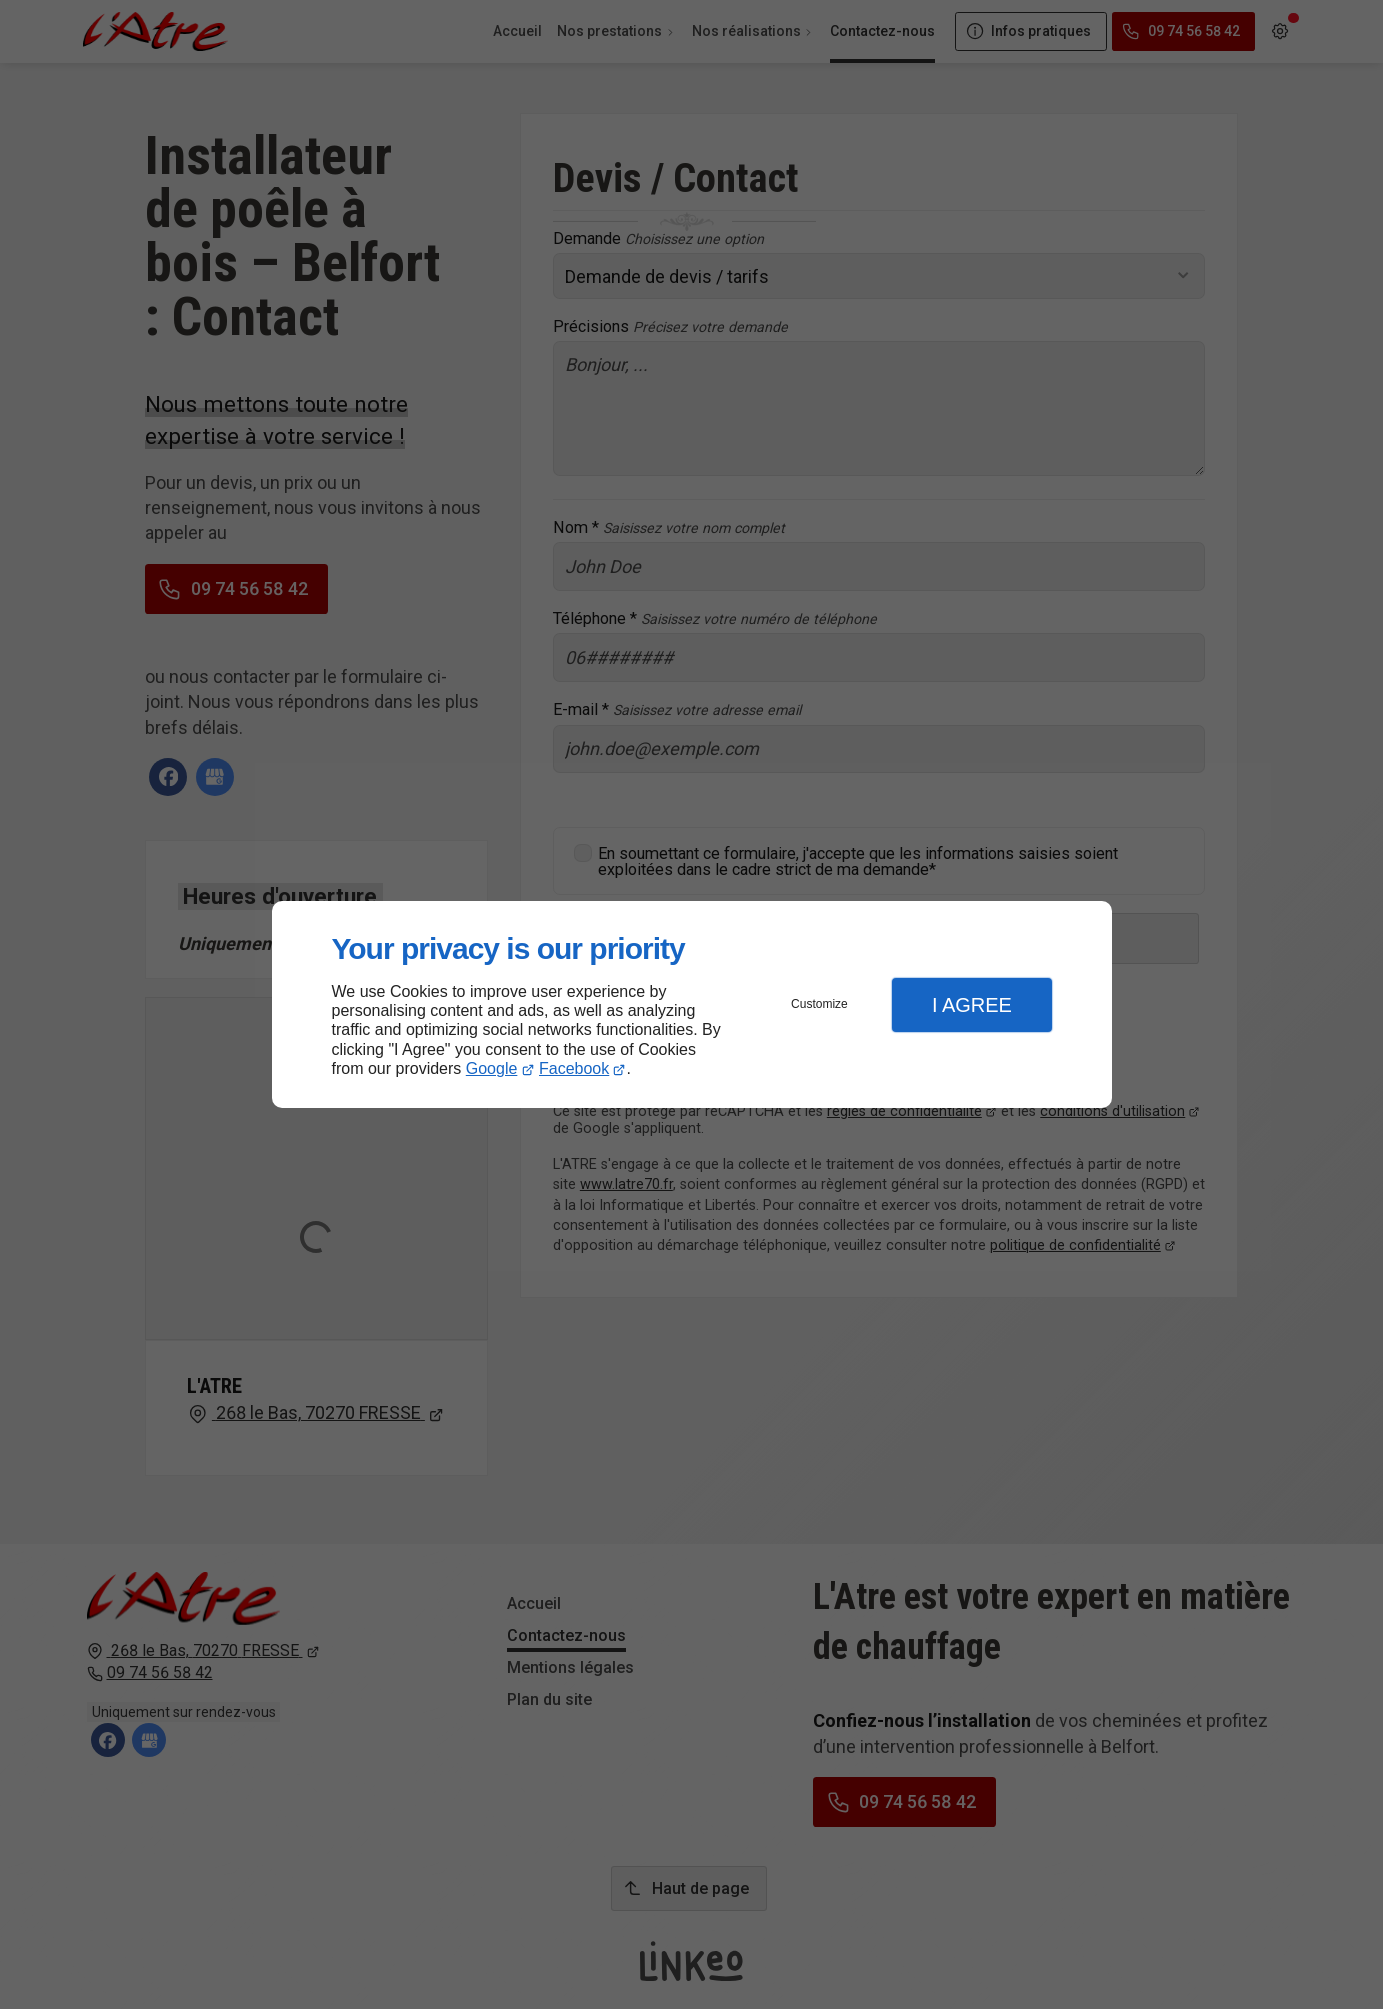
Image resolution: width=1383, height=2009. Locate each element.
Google (492, 1068)
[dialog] (692, 1004)
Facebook (574, 1068)
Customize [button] (819, 1004)
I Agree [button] (972, 1005)
